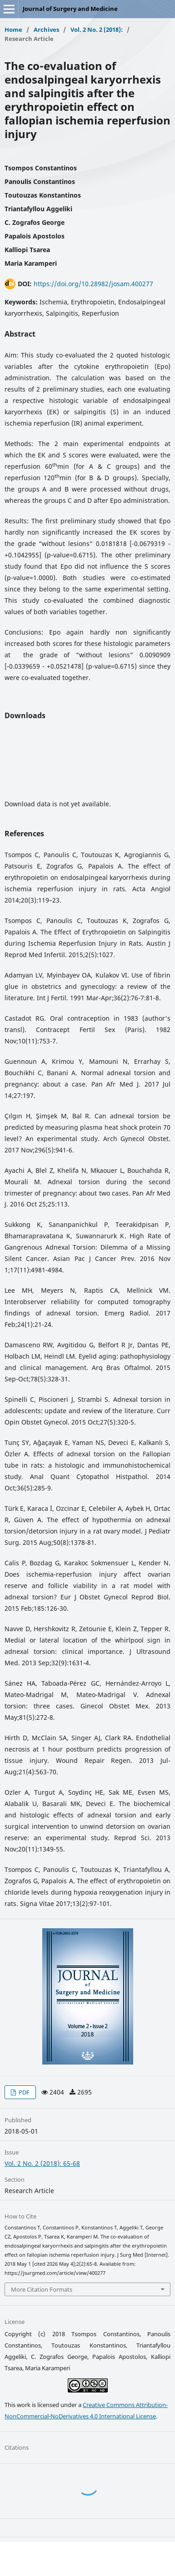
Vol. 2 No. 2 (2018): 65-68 (42, 2163)
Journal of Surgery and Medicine (70, 9)
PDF (23, 2092)
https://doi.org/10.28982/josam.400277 (93, 283)
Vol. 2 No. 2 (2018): (96, 29)
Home (13, 29)
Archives (46, 29)
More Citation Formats (41, 2289)
